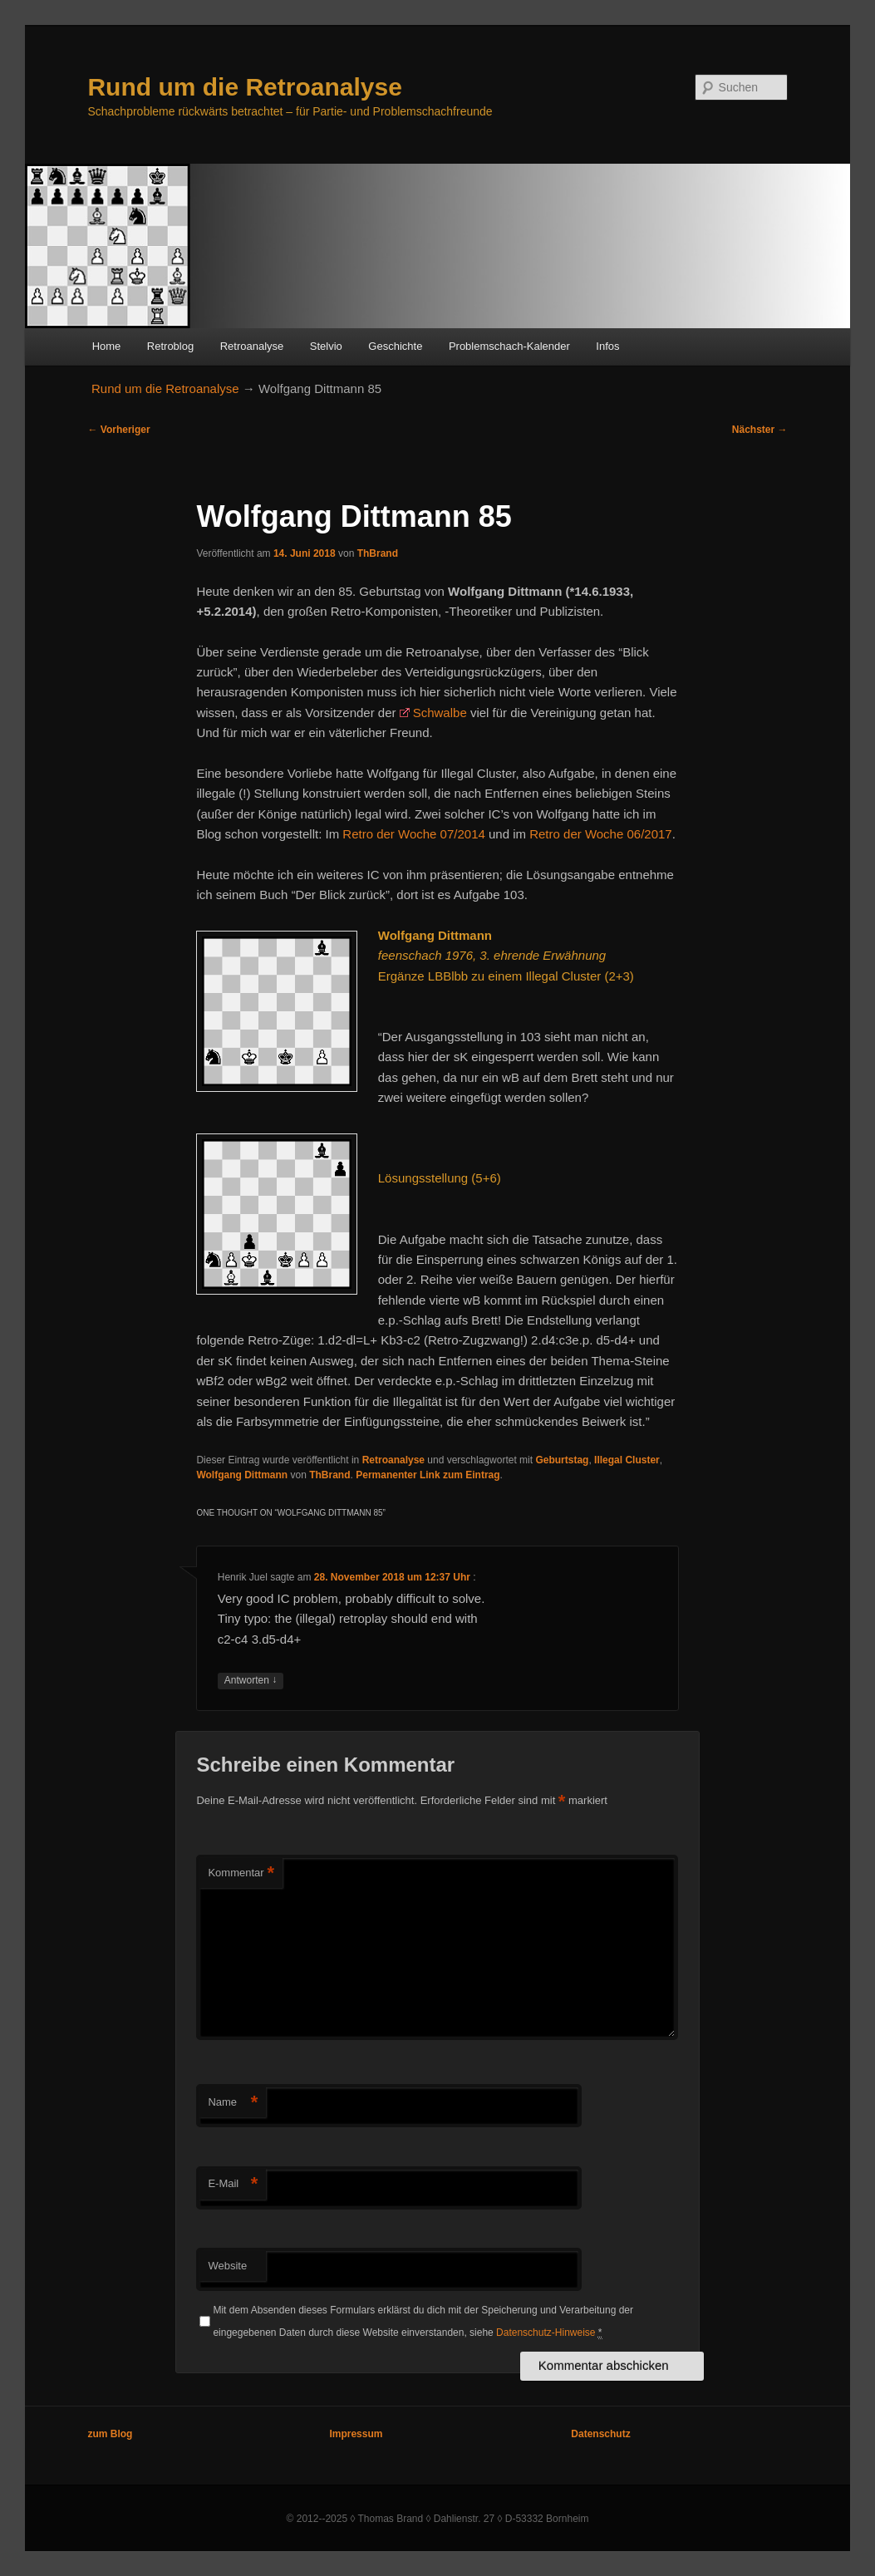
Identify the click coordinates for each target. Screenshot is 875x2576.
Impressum (355, 2434)
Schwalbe (440, 712)
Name (233, 2103)
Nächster (760, 429)
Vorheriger (118, 429)
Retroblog (170, 346)
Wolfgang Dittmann (242, 1475)
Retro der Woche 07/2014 (413, 834)
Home (106, 346)
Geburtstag (561, 1460)
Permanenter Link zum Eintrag (427, 1475)
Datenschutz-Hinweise (545, 2332)
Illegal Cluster (627, 1460)
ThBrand (377, 553)
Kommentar (241, 1873)
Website (227, 2265)
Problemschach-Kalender (509, 346)
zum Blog (109, 2434)
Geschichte (395, 346)
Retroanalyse (252, 346)
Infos (607, 346)
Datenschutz (600, 2434)
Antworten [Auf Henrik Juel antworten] (250, 1681)
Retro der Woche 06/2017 (600, 834)
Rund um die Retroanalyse (244, 87)
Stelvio (326, 346)
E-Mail (233, 2184)
